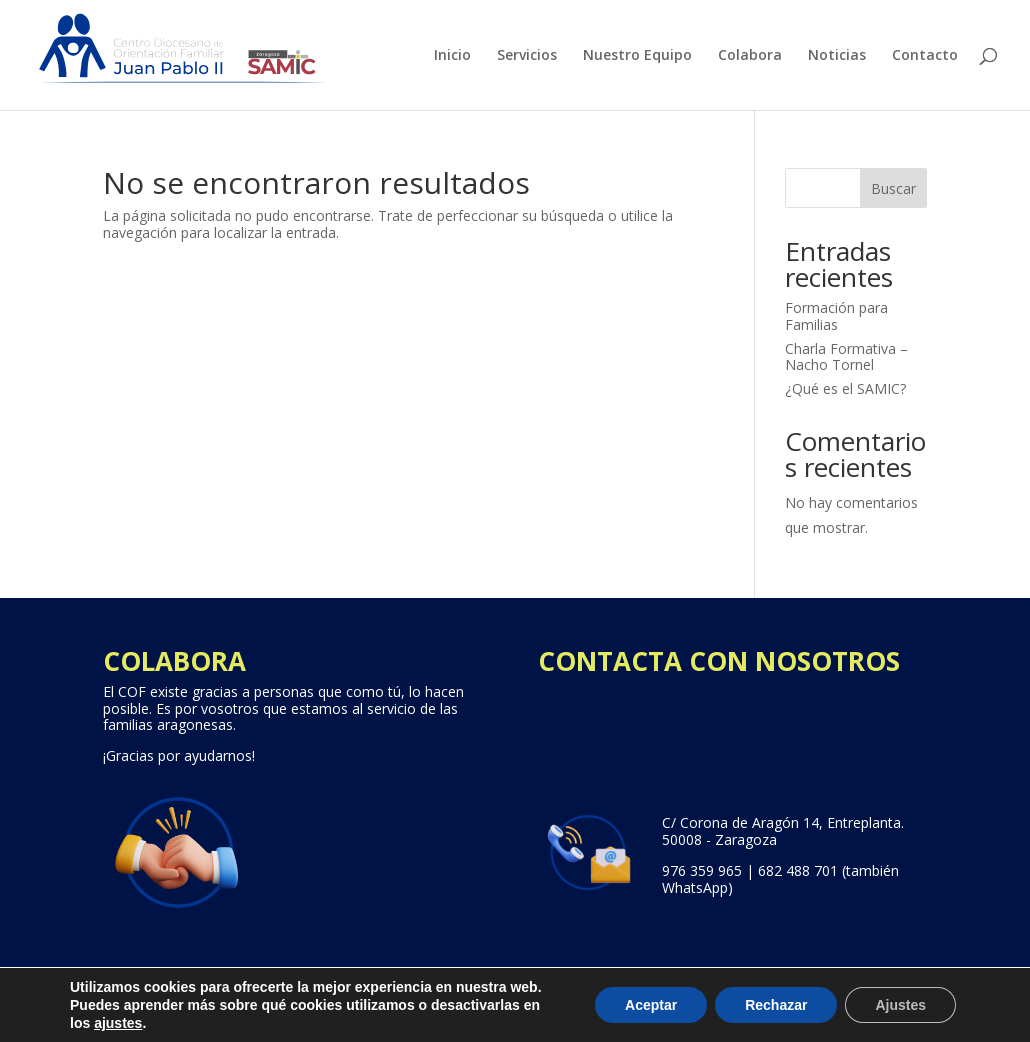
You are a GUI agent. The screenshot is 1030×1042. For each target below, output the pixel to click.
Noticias (837, 56)
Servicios (527, 56)
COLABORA (174, 661)
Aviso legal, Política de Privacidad (504, 1017)
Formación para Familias (836, 316)
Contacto (925, 56)
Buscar (893, 188)
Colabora (750, 56)
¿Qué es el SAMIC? (845, 388)
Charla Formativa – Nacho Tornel (846, 357)
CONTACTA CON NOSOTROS (719, 661)
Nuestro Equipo (637, 56)
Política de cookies (708, 1017)
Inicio (452, 56)
